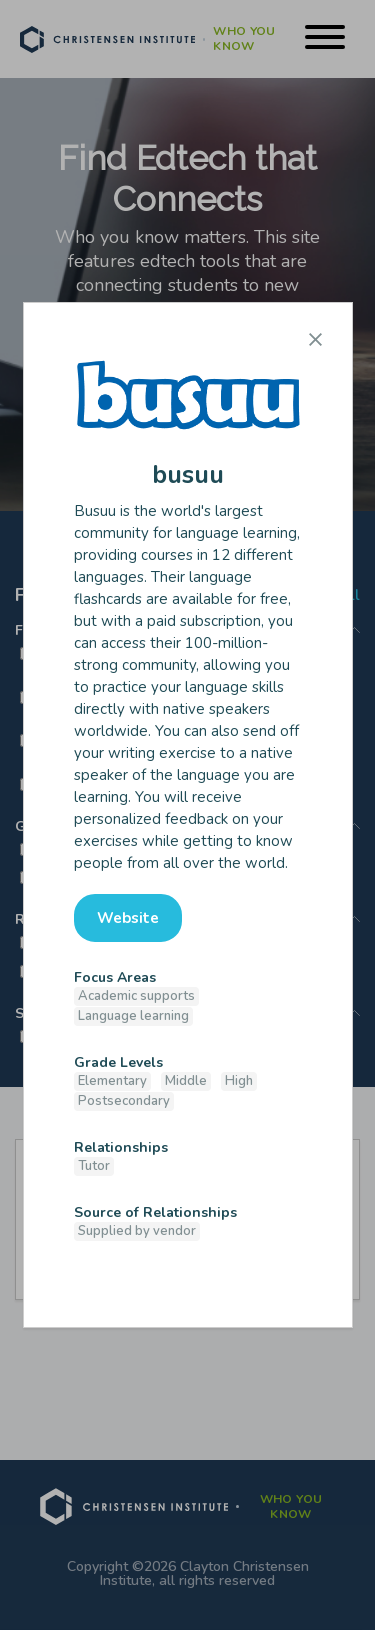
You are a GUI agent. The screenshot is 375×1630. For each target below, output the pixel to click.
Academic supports (136, 996)
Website (128, 918)
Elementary (112, 1081)
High (239, 1081)
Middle (186, 1081)
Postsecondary (124, 1101)
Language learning (133, 1016)
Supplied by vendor (137, 1231)
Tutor (94, 1166)
